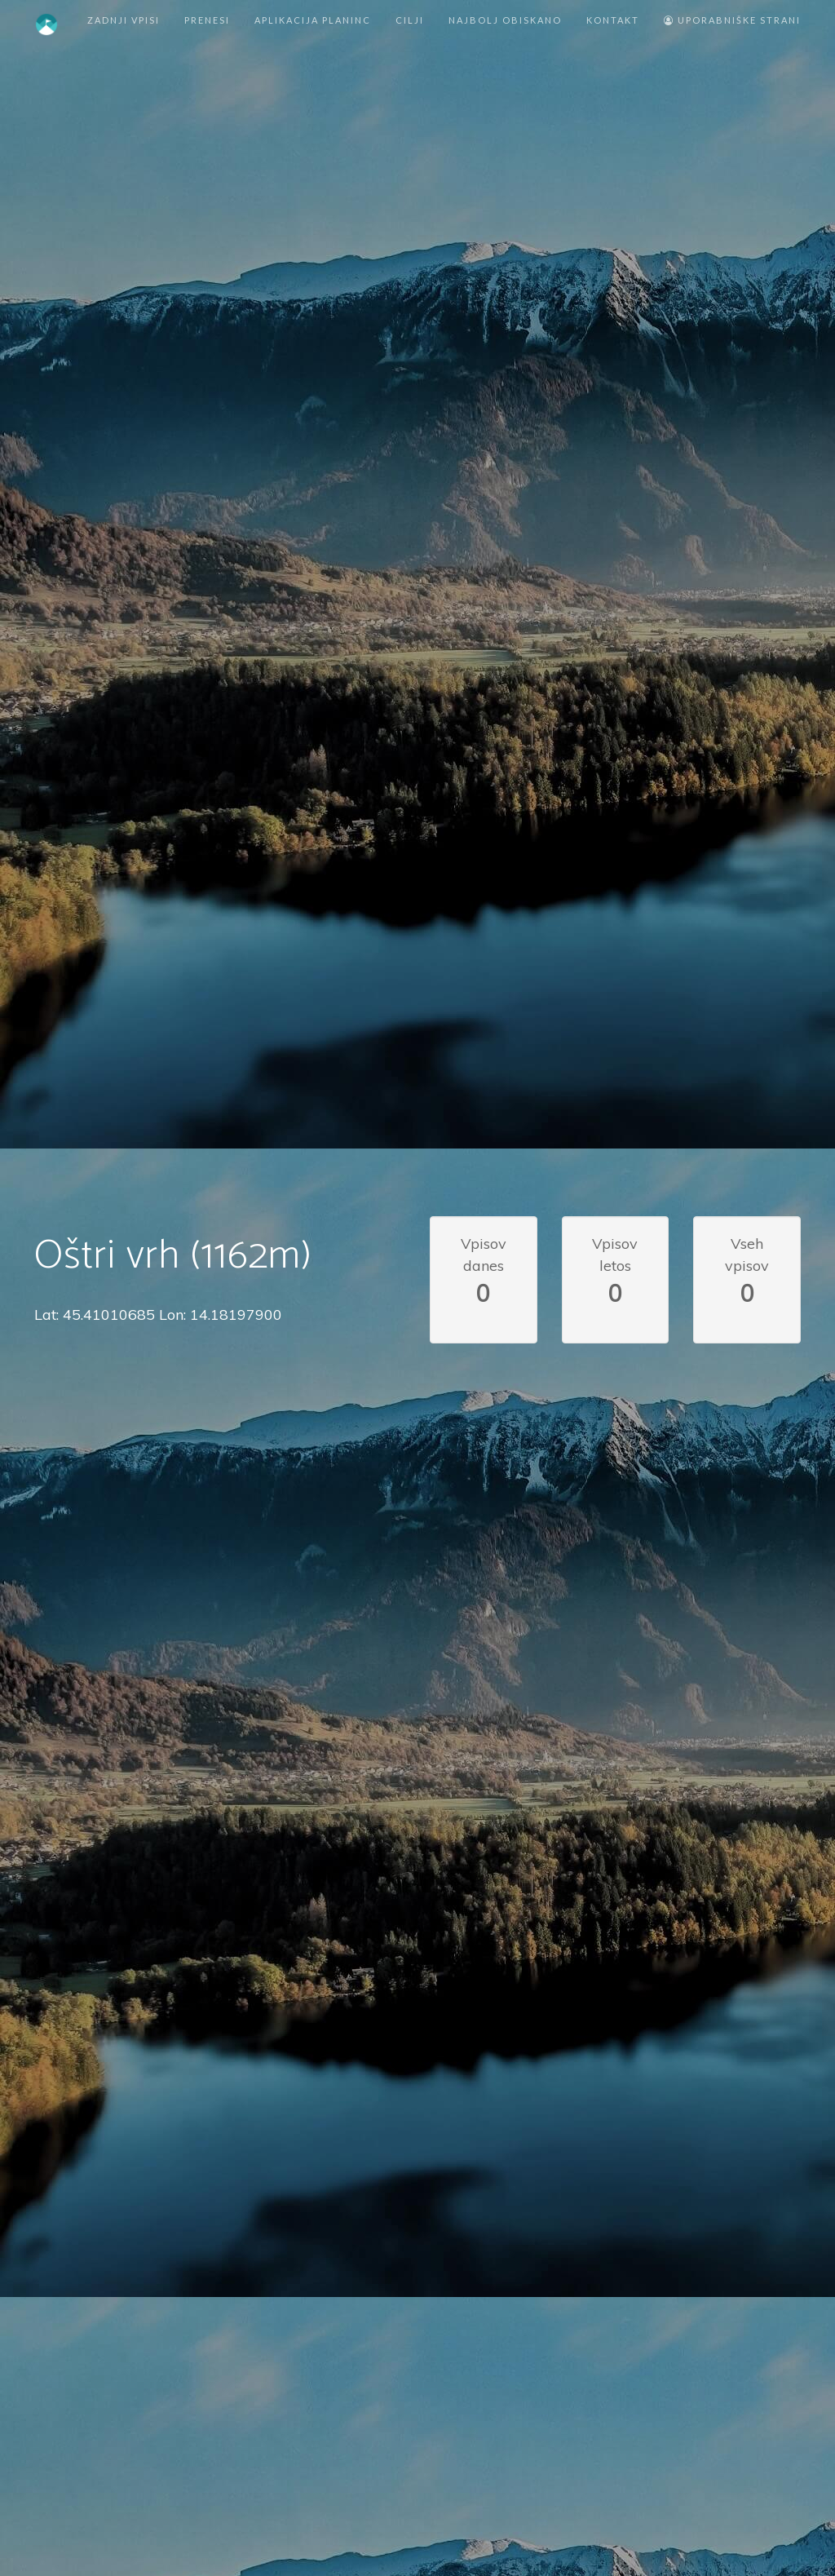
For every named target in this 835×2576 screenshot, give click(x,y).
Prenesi (207, 20)
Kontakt (612, 20)
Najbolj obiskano (505, 20)
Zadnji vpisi (123, 20)
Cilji (409, 20)
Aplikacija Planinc (312, 20)
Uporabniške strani (732, 20)
